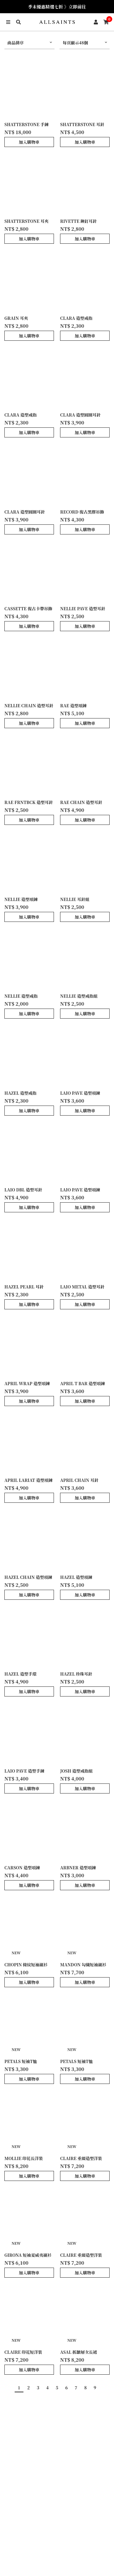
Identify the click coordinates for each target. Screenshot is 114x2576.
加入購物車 (29, 142)
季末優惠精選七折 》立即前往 (57, 7)
